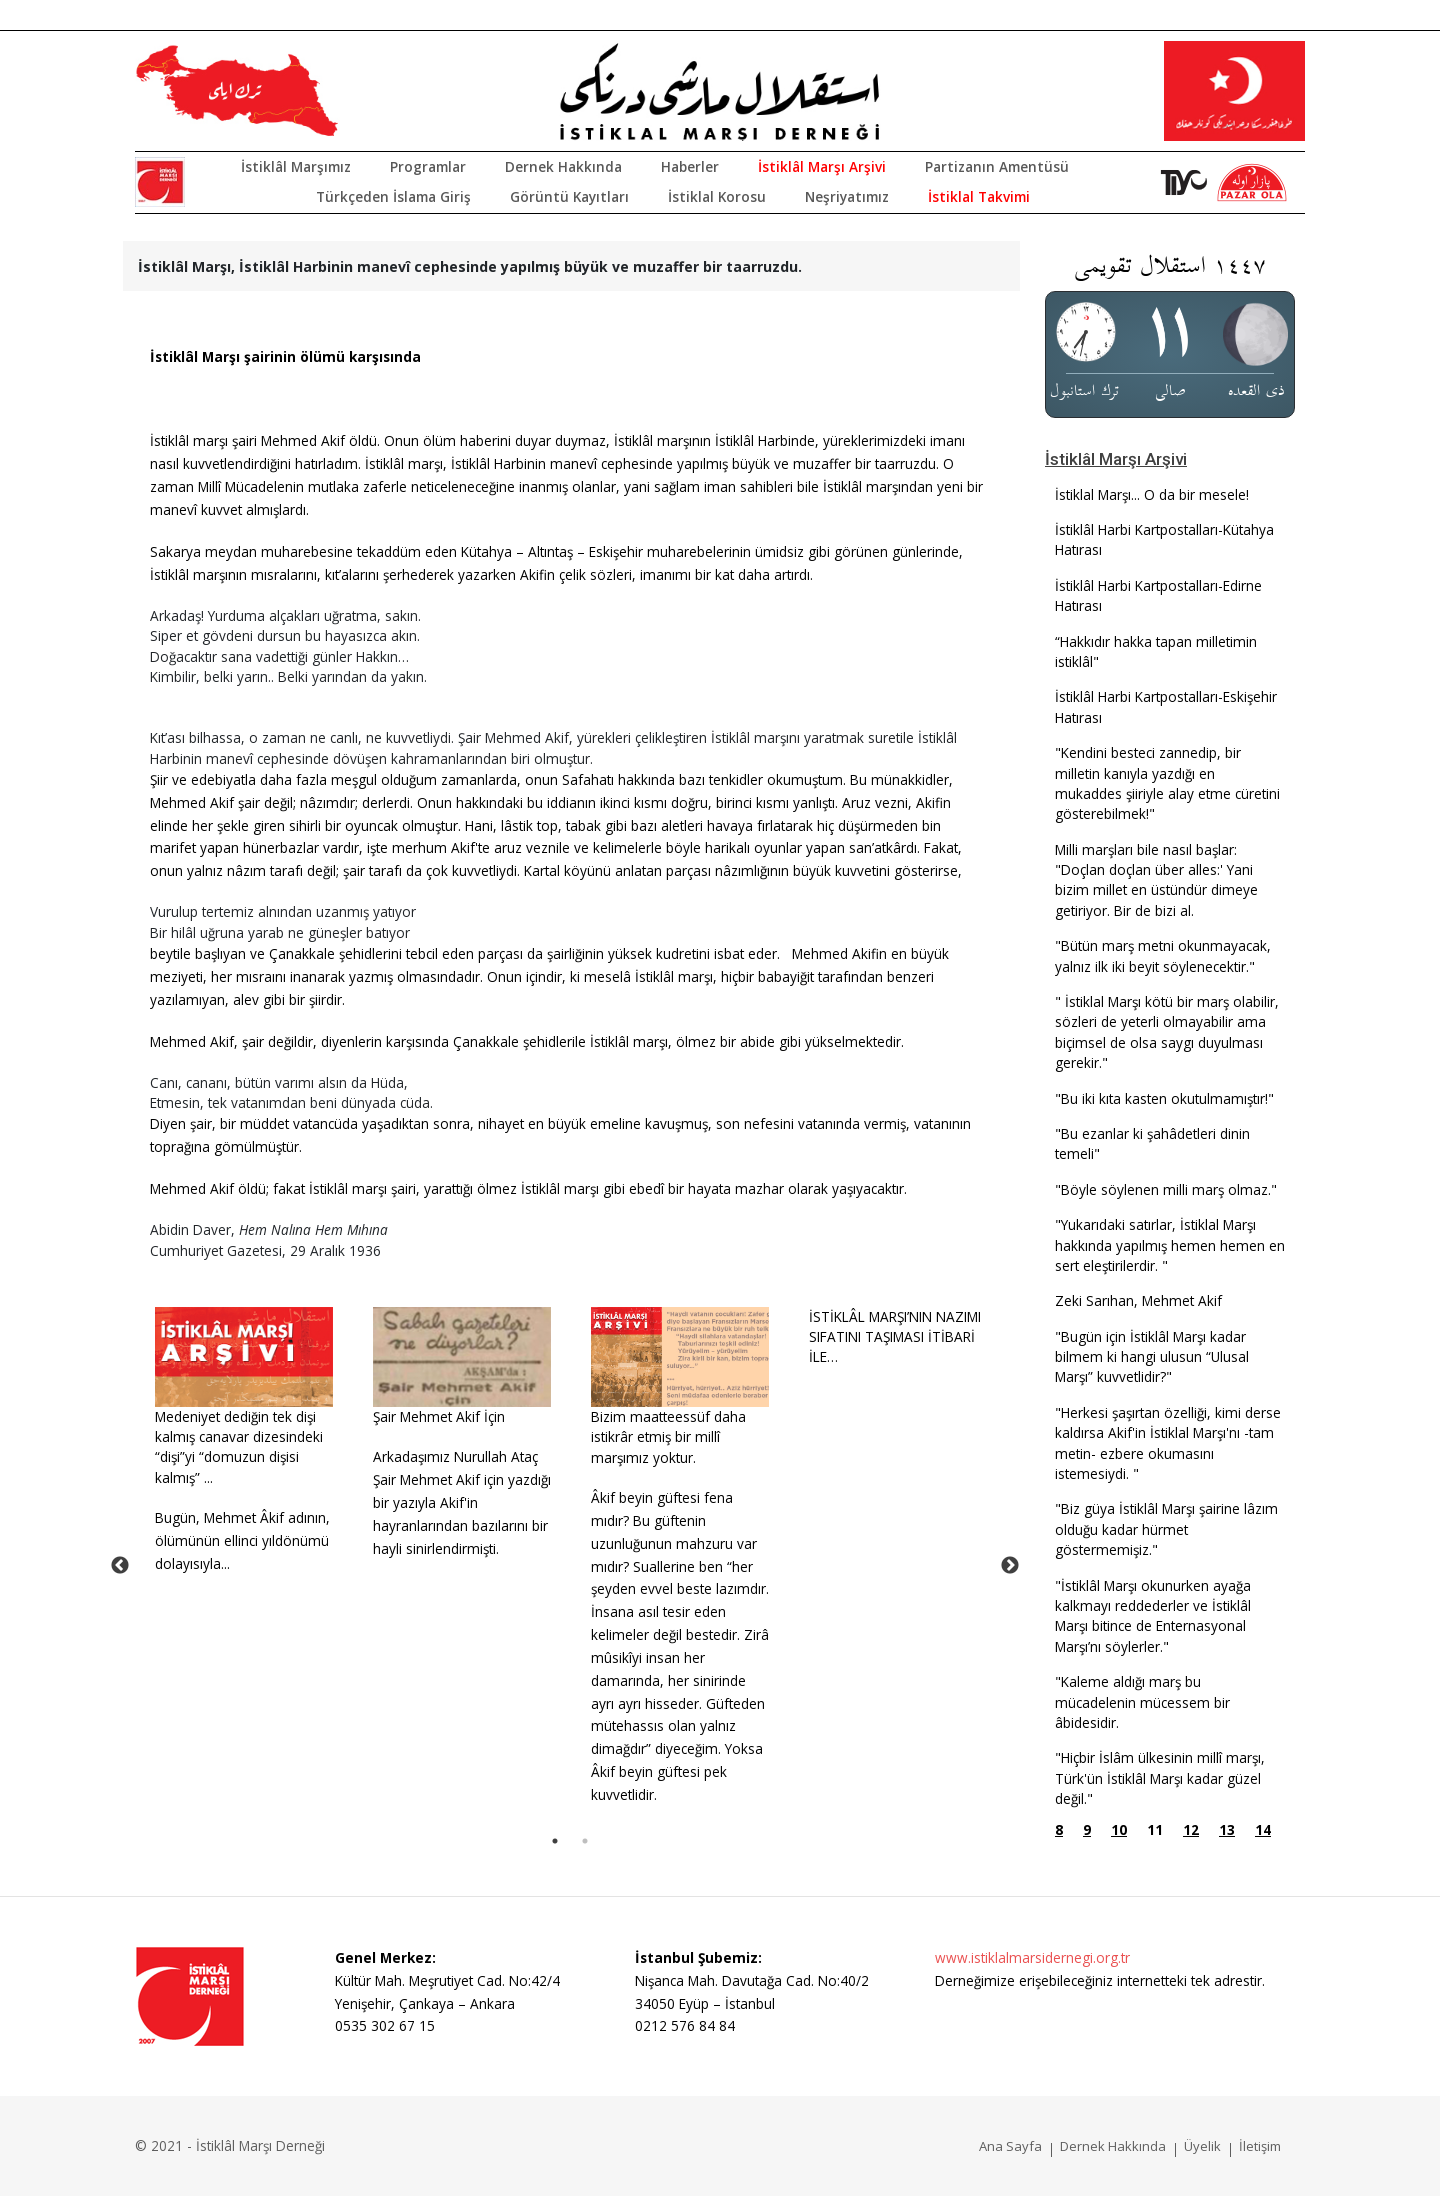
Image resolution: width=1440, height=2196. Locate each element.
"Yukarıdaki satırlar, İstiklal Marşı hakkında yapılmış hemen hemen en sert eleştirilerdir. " (1170, 1245)
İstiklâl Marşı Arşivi (822, 166)
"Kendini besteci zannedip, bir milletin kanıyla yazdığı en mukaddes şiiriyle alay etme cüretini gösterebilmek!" (1167, 783)
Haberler (690, 166)
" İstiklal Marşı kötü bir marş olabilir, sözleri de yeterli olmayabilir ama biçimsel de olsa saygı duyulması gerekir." (1167, 1032)
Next (1010, 1566)
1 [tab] (555, 1841)
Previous (120, 1566)
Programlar (428, 166)
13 (1227, 1829)
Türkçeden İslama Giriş (393, 196)
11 (1155, 1829)
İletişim (1260, 2146)
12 (1191, 1829)
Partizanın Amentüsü (997, 166)
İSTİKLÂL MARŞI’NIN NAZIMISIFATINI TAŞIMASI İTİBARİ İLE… (895, 1337)
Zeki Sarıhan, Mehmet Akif (1138, 1300)
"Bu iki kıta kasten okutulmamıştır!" (1164, 1098)
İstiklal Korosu (717, 196)
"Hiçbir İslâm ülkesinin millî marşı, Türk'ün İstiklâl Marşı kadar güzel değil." (1160, 1778)
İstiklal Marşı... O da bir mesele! (1152, 494)
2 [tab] (585, 1841)
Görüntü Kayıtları (569, 196)
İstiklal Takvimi (979, 196)
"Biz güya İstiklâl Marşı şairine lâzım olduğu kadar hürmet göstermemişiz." (1166, 1529)
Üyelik (1202, 2146)
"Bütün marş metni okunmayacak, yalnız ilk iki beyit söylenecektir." (1163, 955)
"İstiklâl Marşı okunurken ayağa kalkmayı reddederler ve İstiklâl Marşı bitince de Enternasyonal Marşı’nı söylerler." (1153, 1616)
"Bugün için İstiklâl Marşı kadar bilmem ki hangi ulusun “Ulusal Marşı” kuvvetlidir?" (1152, 1357)
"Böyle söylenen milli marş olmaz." (1166, 1189)
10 (1119, 1829)
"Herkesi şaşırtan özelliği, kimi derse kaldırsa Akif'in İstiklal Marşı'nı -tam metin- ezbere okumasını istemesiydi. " (1168, 1443)
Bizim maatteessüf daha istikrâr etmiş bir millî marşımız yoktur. (668, 1437)
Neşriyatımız (847, 196)
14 (1263, 1829)
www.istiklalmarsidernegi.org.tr (1032, 1957)
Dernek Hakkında (563, 166)
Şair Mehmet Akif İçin (439, 1416)
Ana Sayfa (1010, 2146)
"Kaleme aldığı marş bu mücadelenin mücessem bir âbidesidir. (1142, 1702)
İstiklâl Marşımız (296, 166)
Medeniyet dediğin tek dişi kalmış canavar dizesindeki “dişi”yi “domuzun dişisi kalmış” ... (239, 1447)
